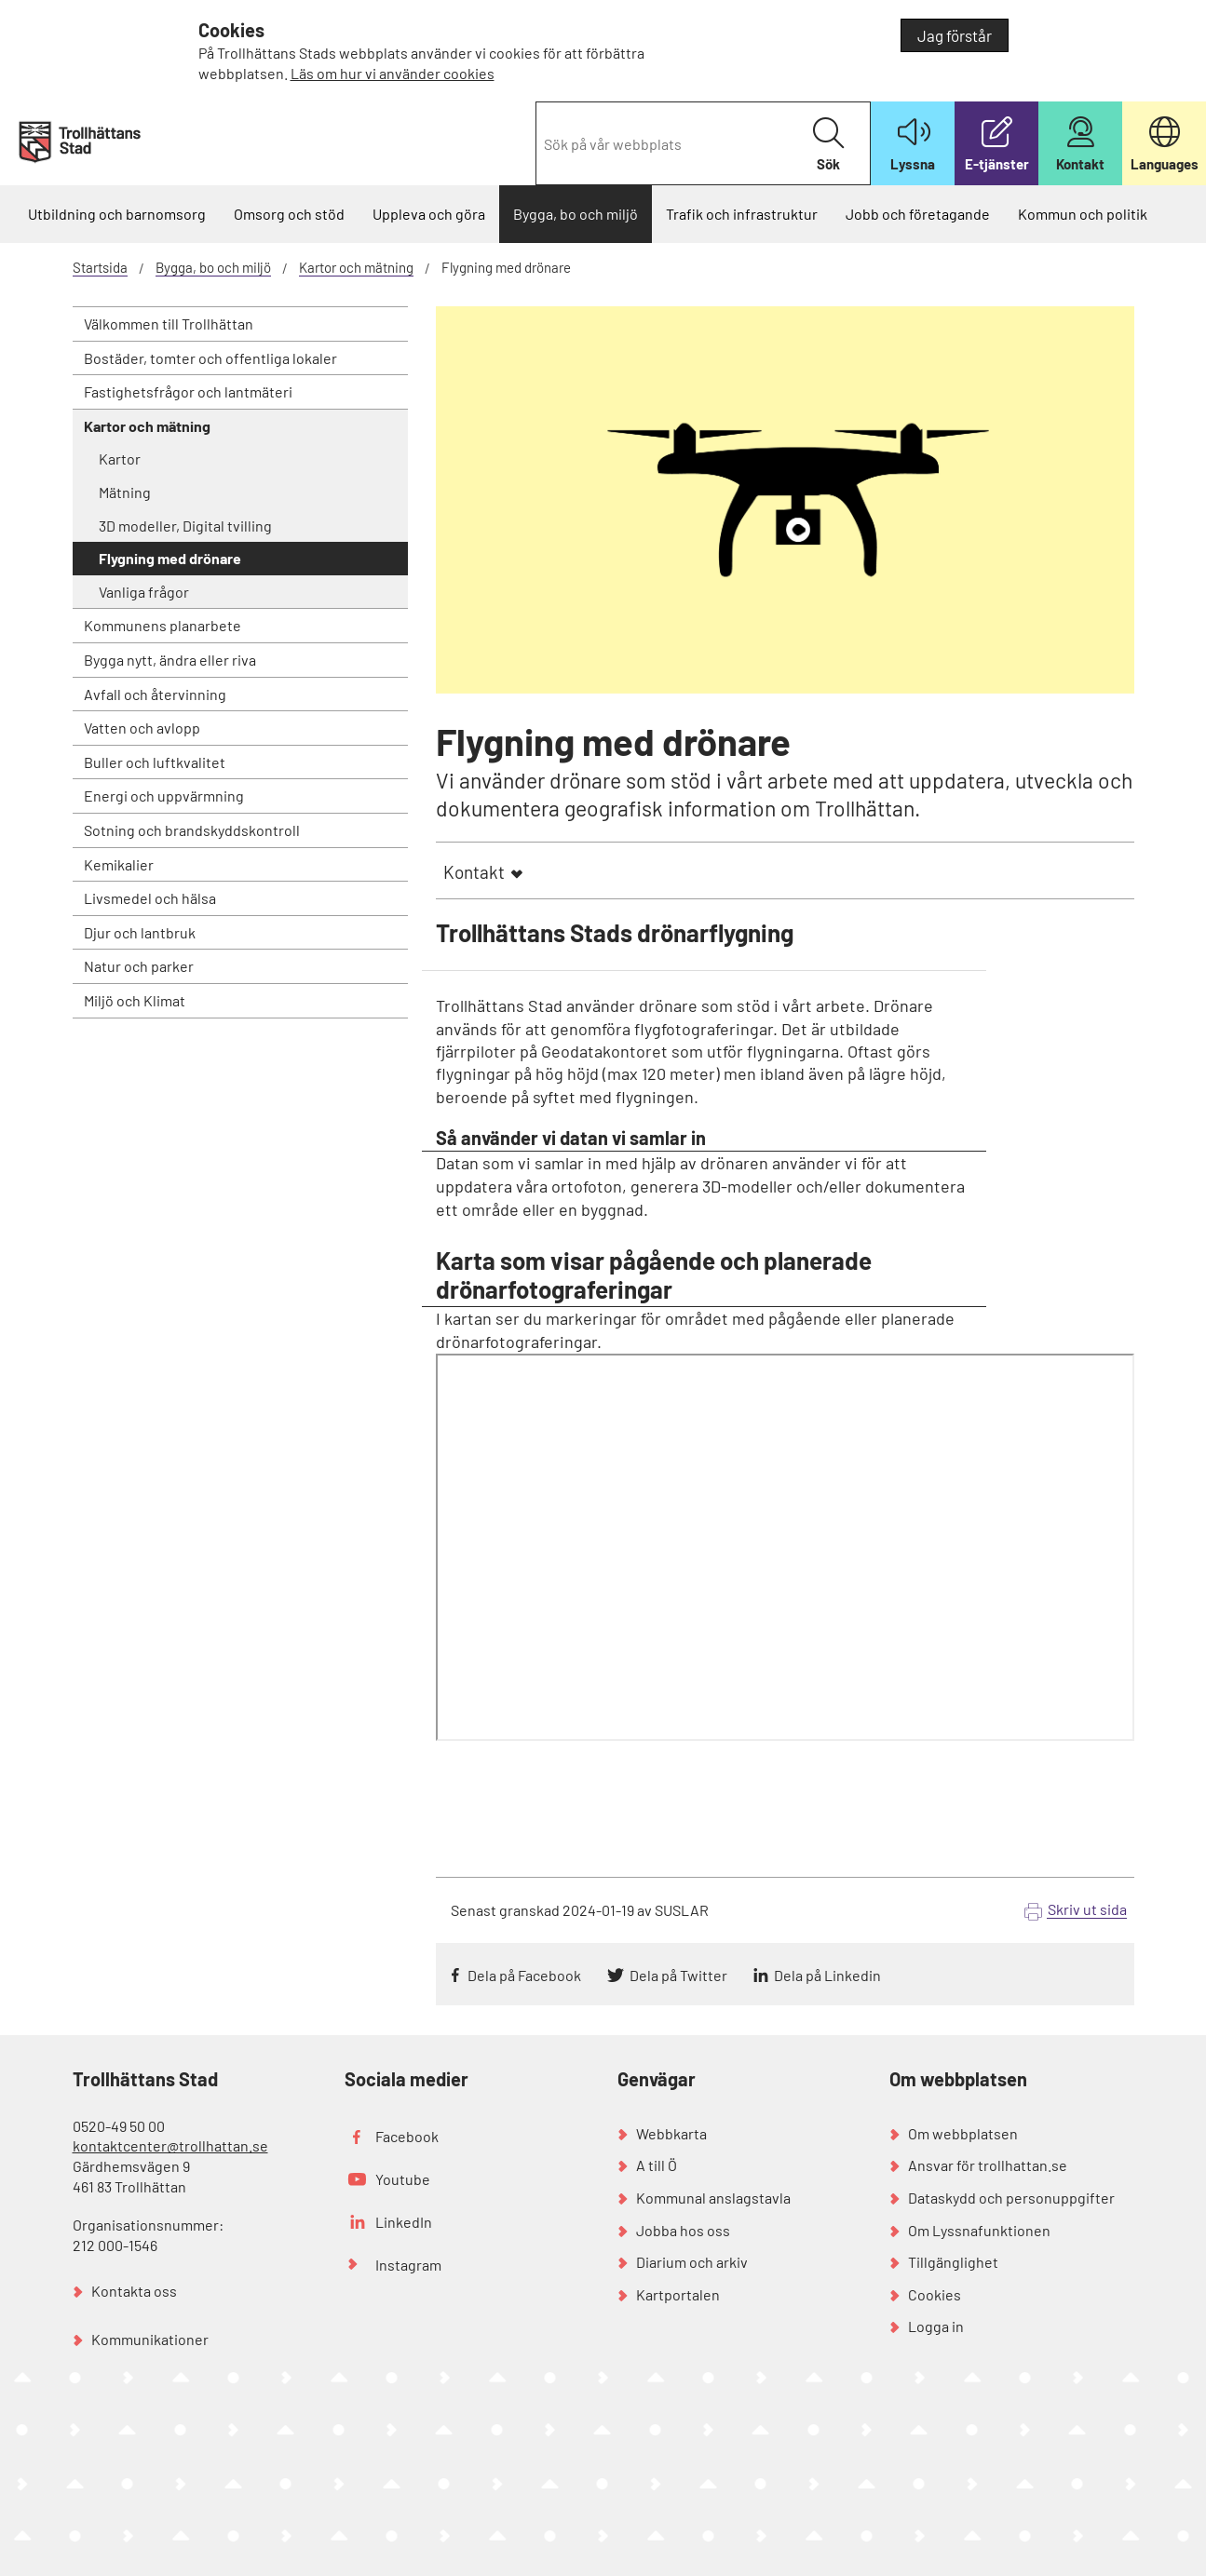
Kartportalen (678, 2294)
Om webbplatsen (963, 2133)
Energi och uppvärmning (164, 795)
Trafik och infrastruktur (742, 214)
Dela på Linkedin (827, 1975)
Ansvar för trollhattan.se (987, 2165)
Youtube (402, 2179)
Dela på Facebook (524, 1975)
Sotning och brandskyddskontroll (192, 830)
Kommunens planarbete (162, 625)
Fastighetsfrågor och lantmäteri (188, 391)
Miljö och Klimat (134, 1000)
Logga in (936, 2326)
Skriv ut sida (1087, 1909)
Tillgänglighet (953, 2262)
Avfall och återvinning (155, 694)
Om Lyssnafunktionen (979, 2230)
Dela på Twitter (678, 1975)
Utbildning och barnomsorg (117, 214)
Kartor (120, 458)
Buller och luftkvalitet (154, 762)
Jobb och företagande (918, 214)
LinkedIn (403, 2222)
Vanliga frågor (144, 591)
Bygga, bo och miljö (575, 214)
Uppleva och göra (429, 214)
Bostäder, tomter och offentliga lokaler (210, 358)
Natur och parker (139, 966)
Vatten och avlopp (142, 727)
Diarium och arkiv (692, 2262)
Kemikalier (119, 864)
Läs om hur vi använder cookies (393, 73)
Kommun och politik (1082, 214)
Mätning (125, 492)
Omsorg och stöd (289, 214)
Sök (828, 144)
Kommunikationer (150, 2339)
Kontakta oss (134, 2291)
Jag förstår (954, 35)
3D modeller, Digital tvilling (185, 525)
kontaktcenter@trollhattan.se (170, 2145)
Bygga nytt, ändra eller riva (170, 659)
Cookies (934, 2294)
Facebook (407, 2136)
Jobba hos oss (683, 2230)
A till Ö (656, 2165)
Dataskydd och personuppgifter (1011, 2197)
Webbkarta (671, 2133)
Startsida (100, 267)
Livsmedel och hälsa (150, 898)
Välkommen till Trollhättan (168, 323)
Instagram (408, 2264)
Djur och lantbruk (140, 932)
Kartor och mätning (356, 267)
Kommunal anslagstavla (713, 2197)
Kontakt (474, 872)
